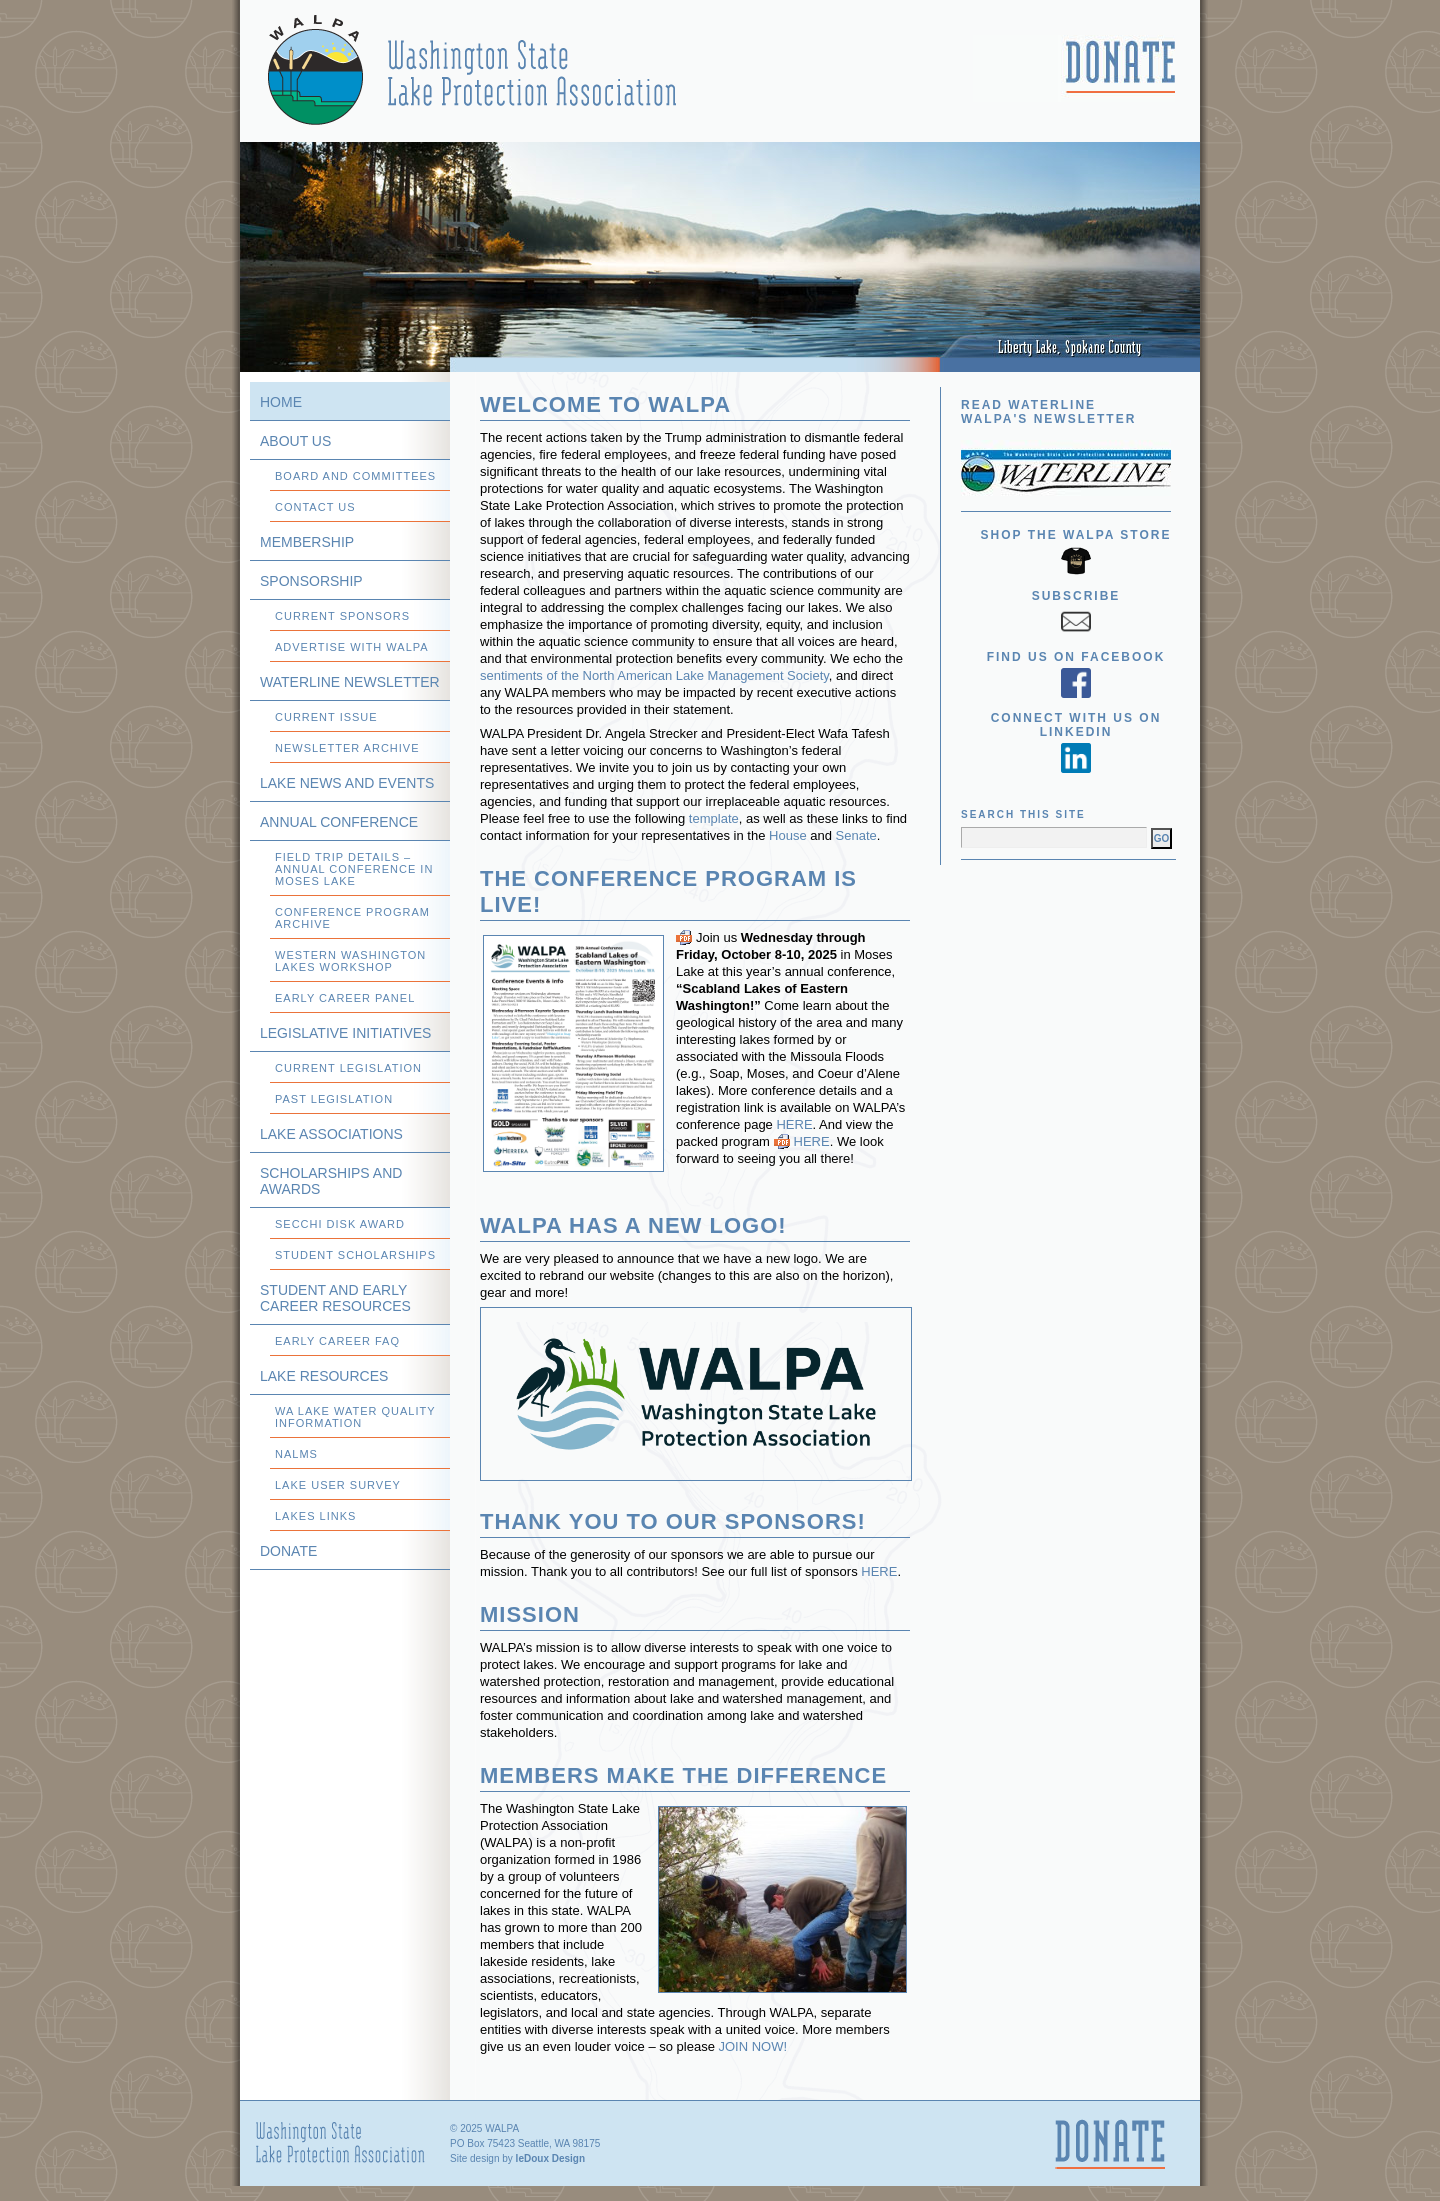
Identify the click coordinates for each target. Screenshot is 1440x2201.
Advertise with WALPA (352, 647)
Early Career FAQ (337, 1341)
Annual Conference (339, 822)
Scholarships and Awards (331, 1181)
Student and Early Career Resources (335, 1298)
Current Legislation (348, 1068)
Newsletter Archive (347, 748)
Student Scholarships (355, 1255)
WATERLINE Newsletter (350, 682)
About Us (295, 441)
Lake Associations (331, 1134)
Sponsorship (311, 581)
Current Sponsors (342, 616)
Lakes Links (315, 1516)
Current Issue (326, 717)
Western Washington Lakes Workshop (350, 961)
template (714, 818)
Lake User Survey (338, 1485)
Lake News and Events (347, 783)
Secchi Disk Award (340, 1224)
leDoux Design (550, 2158)
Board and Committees (355, 476)
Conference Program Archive (352, 918)
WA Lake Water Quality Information (355, 1417)
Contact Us (315, 507)
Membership (307, 542)
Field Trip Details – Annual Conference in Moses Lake (354, 869)
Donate (288, 1551)
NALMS (296, 1454)
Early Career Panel (345, 998)
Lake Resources (324, 1376)
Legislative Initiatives (345, 1033)
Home (281, 402)
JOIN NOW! (753, 2046)
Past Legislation (334, 1099)
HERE (794, 1124)
